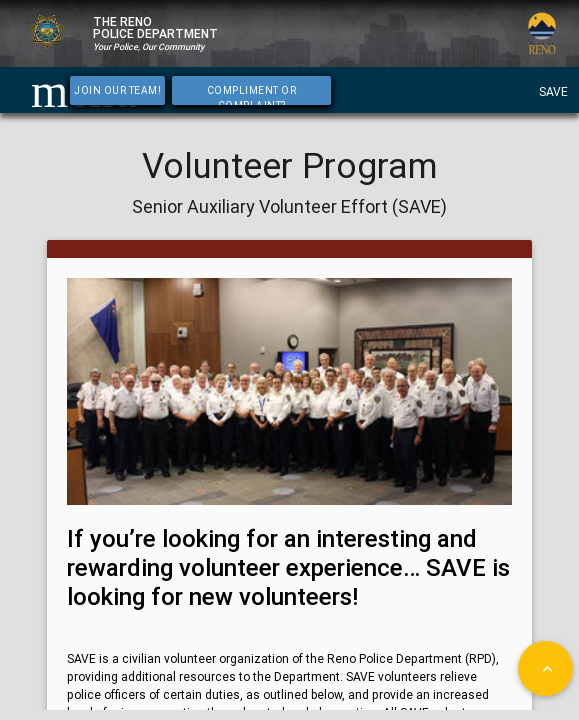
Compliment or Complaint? (252, 94)
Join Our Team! (117, 90)
